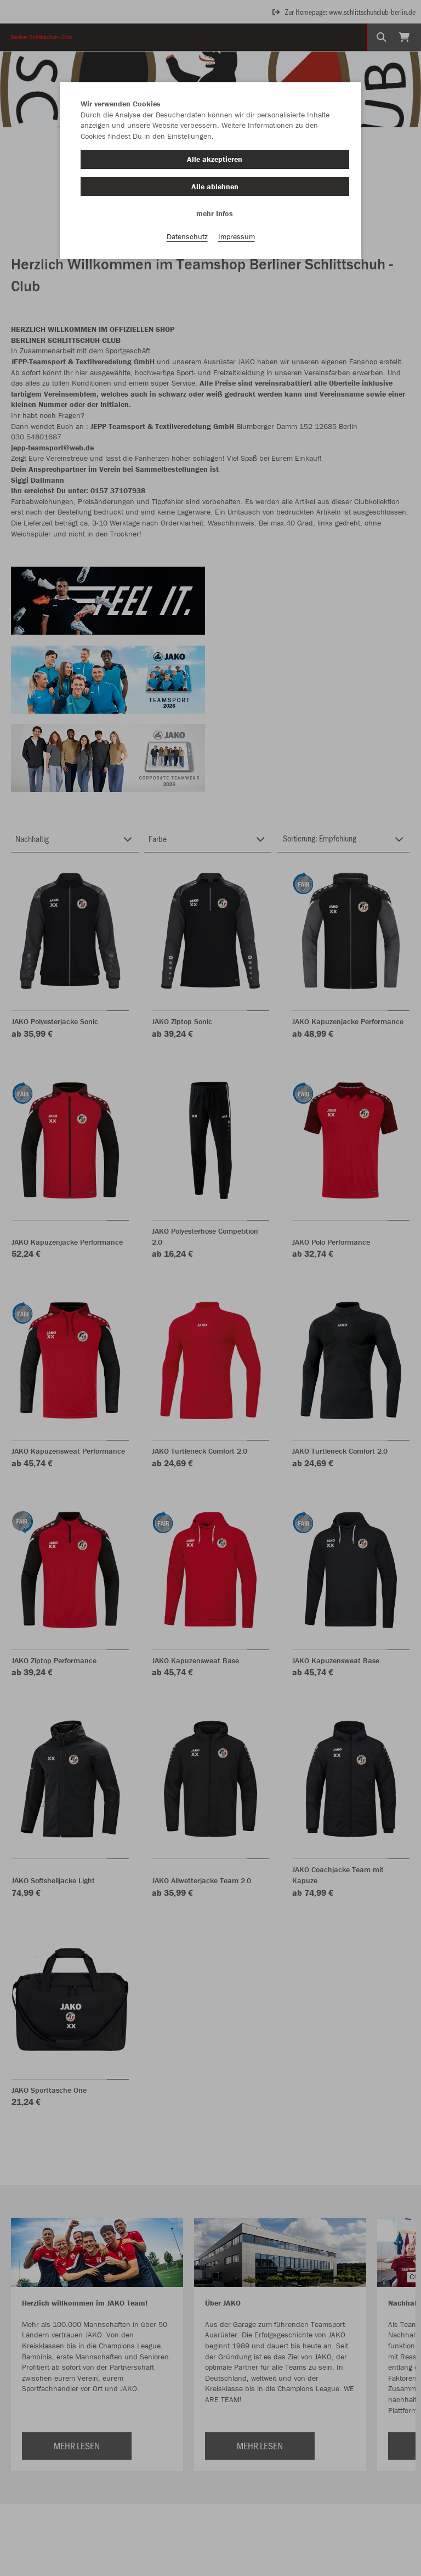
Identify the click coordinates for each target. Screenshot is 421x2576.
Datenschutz (187, 236)
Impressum (236, 236)
